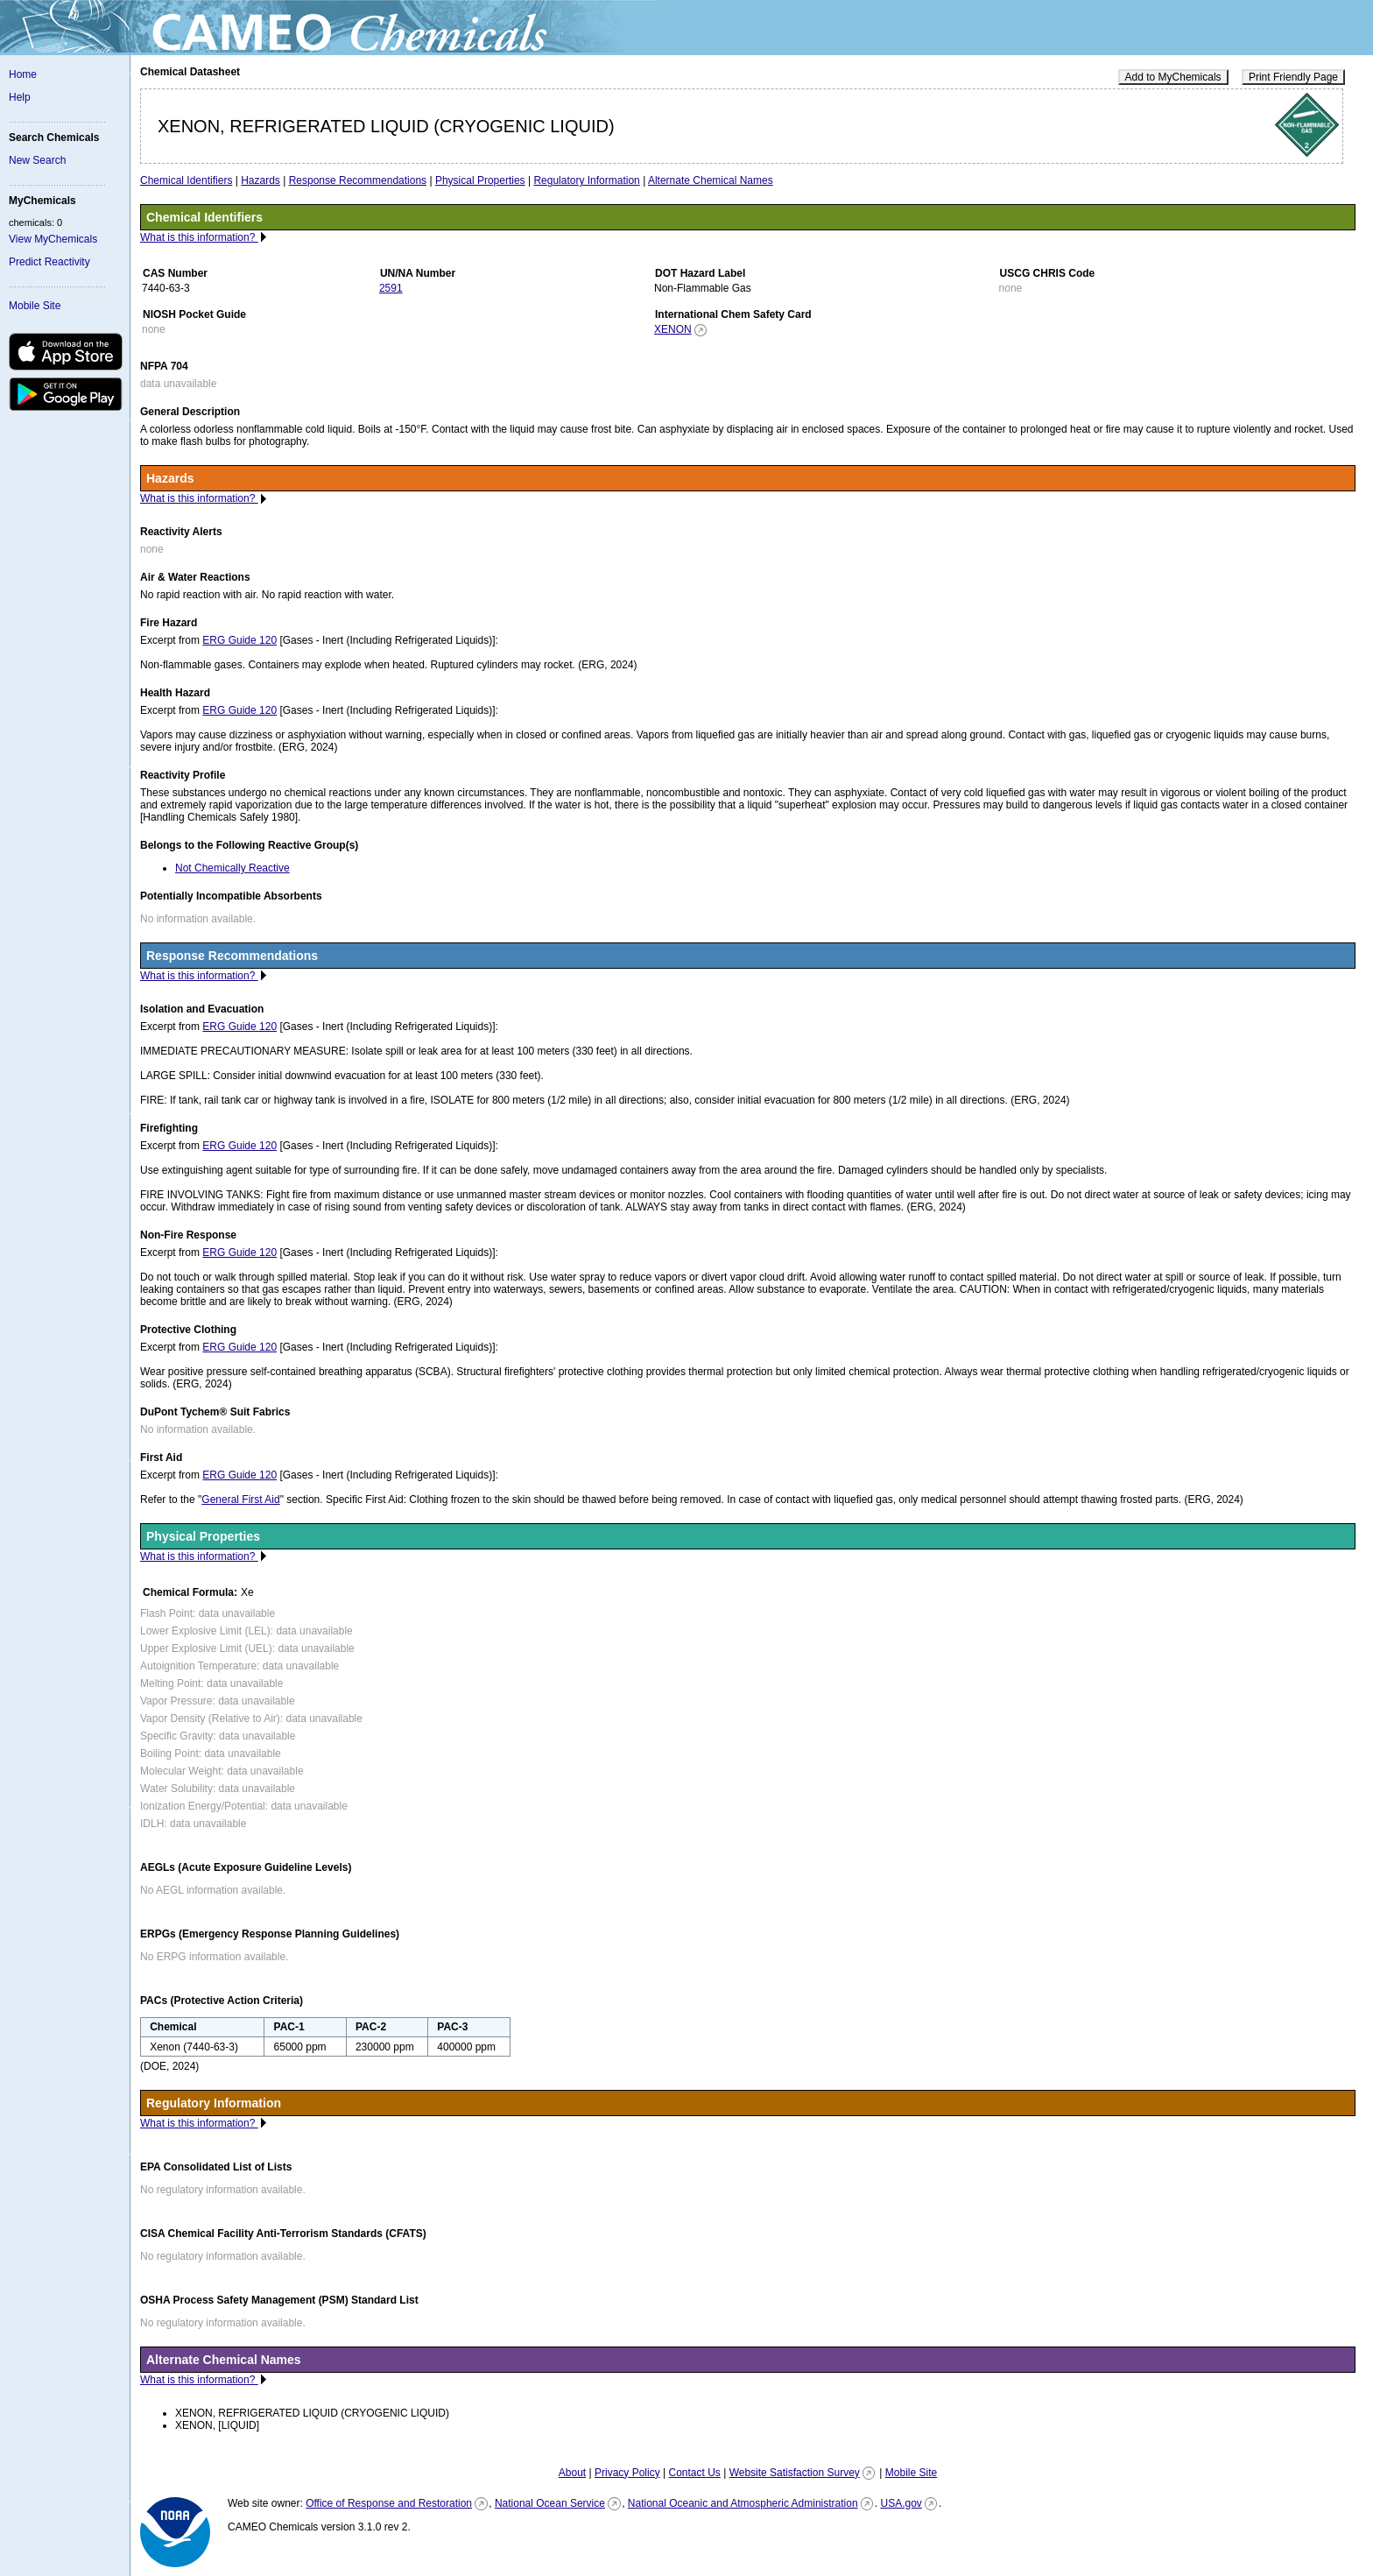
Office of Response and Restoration (389, 2503)
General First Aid (240, 1499)
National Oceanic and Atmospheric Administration (743, 2503)
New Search (37, 160)
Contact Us (694, 2473)
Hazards (260, 180)
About (572, 2473)
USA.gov (900, 2503)
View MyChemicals (53, 239)
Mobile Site (34, 306)
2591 (391, 288)
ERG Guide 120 (239, 640)
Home (23, 74)
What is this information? (199, 237)
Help (20, 97)
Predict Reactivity (49, 262)
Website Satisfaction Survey (794, 2473)
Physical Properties (480, 180)
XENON (673, 329)
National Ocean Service (550, 2503)
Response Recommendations (357, 180)
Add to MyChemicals (1173, 77)
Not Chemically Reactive (232, 868)
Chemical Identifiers (186, 180)
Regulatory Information (586, 180)
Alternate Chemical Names (710, 180)
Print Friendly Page (1293, 77)
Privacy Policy (627, 2473)
